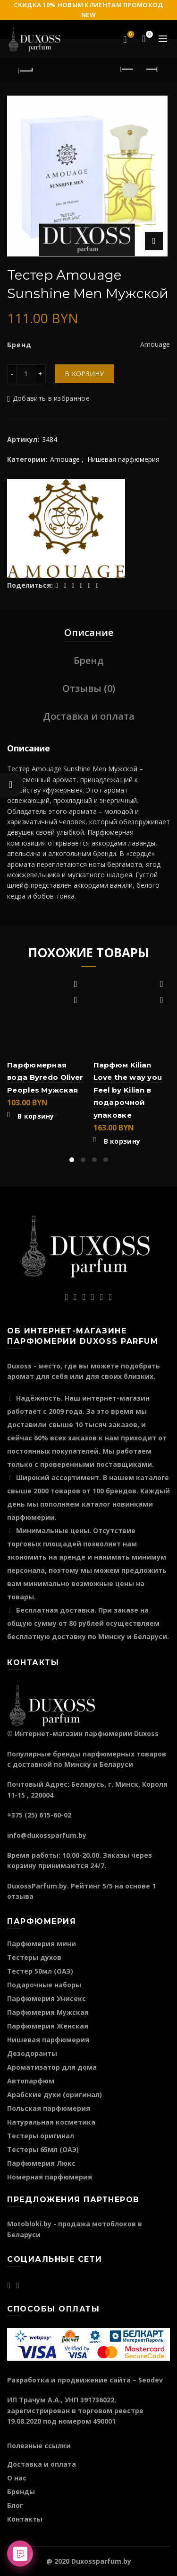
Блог (15, 2505)
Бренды (21, 2491)
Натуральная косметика (51, 2121)
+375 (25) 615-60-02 (39, 1814)
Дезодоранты (32, 2053)
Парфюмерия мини (41, 1943)
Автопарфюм (30, 2080)
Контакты (24, 2518)
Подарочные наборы (44, 1984)
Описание (88, 632)
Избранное (130, 35)
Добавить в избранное (51, 398)
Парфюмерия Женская (47, 2025)
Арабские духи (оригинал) (54, 2094)
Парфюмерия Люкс (41, 2163)
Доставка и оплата (89, 716)
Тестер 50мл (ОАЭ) (40, 1971)
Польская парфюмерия (48, 2108)
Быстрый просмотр (75, 1000)
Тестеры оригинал (40, 2135)
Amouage (65, 459)
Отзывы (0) (88, 688)
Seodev (150, 2379)
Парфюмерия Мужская (48, 2012)
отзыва (20, 1896)
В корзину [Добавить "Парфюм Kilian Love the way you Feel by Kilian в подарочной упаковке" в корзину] (122, 1141)
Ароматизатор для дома (52, 2067)
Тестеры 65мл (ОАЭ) (43, 2149)
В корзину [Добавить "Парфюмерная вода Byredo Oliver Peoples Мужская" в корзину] (35, 1116)
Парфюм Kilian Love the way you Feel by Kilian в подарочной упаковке (127, 1090)
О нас (16, 2477)
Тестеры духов (34, 1957)
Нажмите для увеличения (154, 241)
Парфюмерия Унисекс (46, 1998)
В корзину (84, 373)
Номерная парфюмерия (49, 2176)
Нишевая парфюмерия (123, 459)
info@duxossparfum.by (46, 1835)
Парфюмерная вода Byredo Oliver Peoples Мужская (45, 1077)
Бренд (89, 660)
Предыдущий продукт (127, 69)
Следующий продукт (151, 69)
